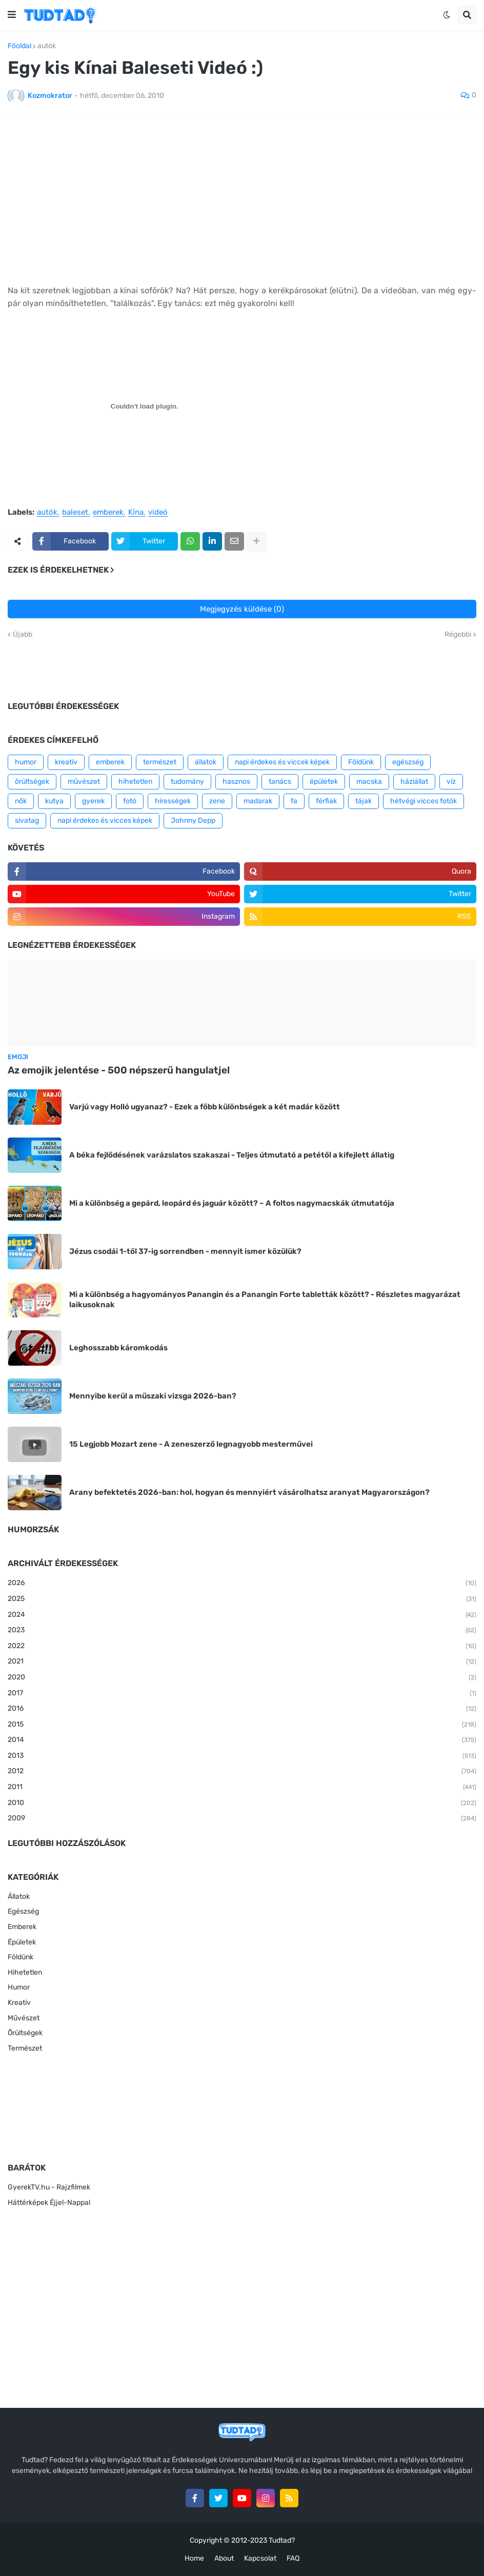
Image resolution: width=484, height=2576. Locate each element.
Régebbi (458, 634)
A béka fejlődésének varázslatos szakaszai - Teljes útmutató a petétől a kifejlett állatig (231, 1155)
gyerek (93, 801)
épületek (324, 781)
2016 (242, 1709)
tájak (363, 801)
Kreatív (19, 2002)
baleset (75, 513)
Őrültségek (25, 2033)
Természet (25, 2048)
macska (369, 781)
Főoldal (19, 46)
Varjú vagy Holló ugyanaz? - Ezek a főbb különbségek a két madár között (204, 1106)
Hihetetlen (25, 1972)
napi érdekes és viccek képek (282, 762)
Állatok (19, 1896)
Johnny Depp (193, 820)
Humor (19, 1987)
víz (451, 781)
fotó (129, 801)
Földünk (361, 762)
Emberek (22, 1926)
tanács (280, 781)
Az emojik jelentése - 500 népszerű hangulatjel (119, 1070)
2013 (242, 1756)
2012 (242, 1772)
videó (158, 513)
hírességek (173, 801)
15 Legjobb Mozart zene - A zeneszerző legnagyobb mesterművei (191, 1444)
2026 (242, 1583)
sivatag (27, 820)
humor (25, 762)
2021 (242, 1662)
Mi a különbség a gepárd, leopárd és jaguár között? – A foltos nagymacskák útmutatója (231, 1203)
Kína (136, 513)
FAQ (293, 2558)
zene (217, 801)
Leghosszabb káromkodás (118, 1347)
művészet (84, 781)
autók (46, 46)
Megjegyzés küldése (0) (242, 609)
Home (194, 2558)
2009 (242, 1819)
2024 (242, 1615)
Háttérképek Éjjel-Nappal (49, 2202)
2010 (242, 1803)
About (224, 2558)
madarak (258, 801)
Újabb (22, 634)
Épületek (22, 1942)
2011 (242, 1787)
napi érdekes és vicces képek (104, 820)
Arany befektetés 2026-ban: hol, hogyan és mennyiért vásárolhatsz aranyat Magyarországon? (249, 1492)
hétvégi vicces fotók (423, 801)
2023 (242, 1631)
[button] (12, 15)
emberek (108, 513)
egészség (408, 762)
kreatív (66, 762)
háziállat (414, 781)
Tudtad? (282, 2540)
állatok (205, 762)
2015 (242, 1725)
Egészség (23, 1911)
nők (21, 801)
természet (159, 762)
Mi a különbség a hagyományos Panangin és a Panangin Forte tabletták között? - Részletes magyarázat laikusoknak (264, 1299)
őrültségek (32, 781)
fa (294, 801)
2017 (242, 1694)
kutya (54, 801)
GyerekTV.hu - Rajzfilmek (49, 2187)
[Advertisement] (242, 199)
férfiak (326, 801)
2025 (242, 1599)
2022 (242, 1646)
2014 (242, 1740)
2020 (242, 1678)
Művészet (23, 2018)
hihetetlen (135, 781)
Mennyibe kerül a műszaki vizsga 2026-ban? (152, 1396)
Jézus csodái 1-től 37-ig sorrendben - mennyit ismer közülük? (185, 1251)
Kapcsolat (260, 2558)
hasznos (236, 781)
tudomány (187, 781)
